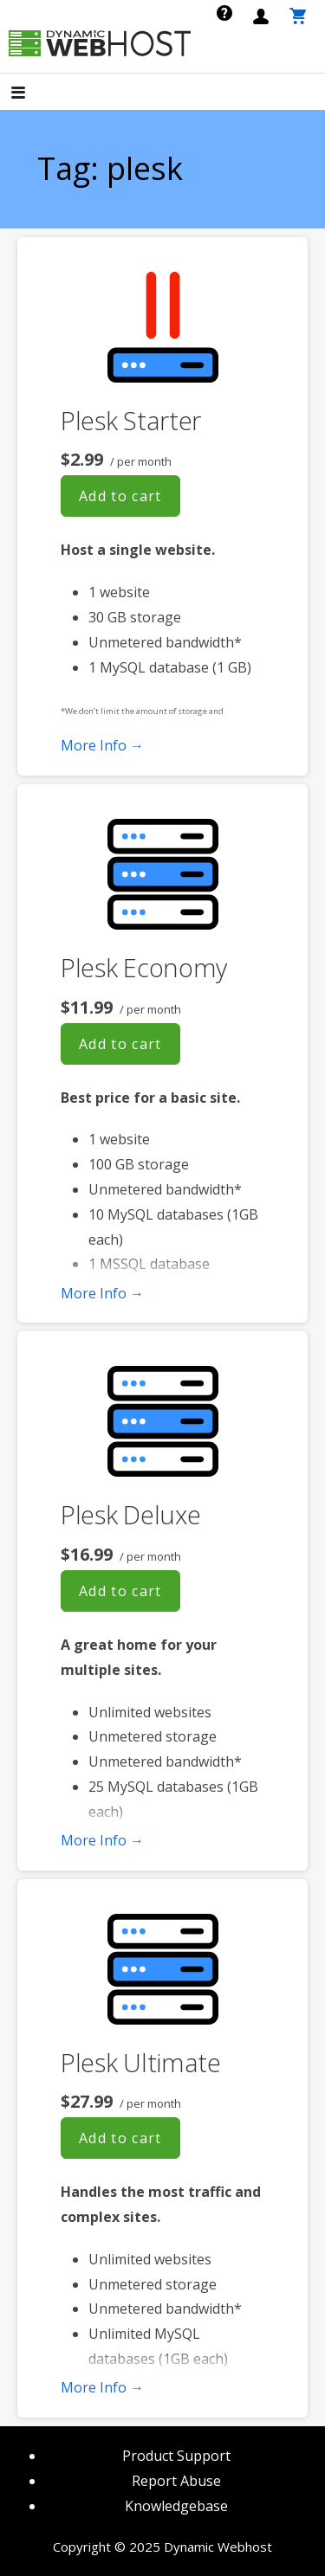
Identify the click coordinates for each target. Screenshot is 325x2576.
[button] (33, 94)
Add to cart (120, 496)
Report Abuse (176, 2480)
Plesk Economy (144, 967)
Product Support (176, 2455)
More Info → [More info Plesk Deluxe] (102, 1840)
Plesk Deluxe (130, 1514)
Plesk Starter (131, 420)
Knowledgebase (176, 2505)
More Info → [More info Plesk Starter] (102, 745)
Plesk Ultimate (141, 2062)
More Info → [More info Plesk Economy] (102, 1293)
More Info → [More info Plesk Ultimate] (102, 2387)
